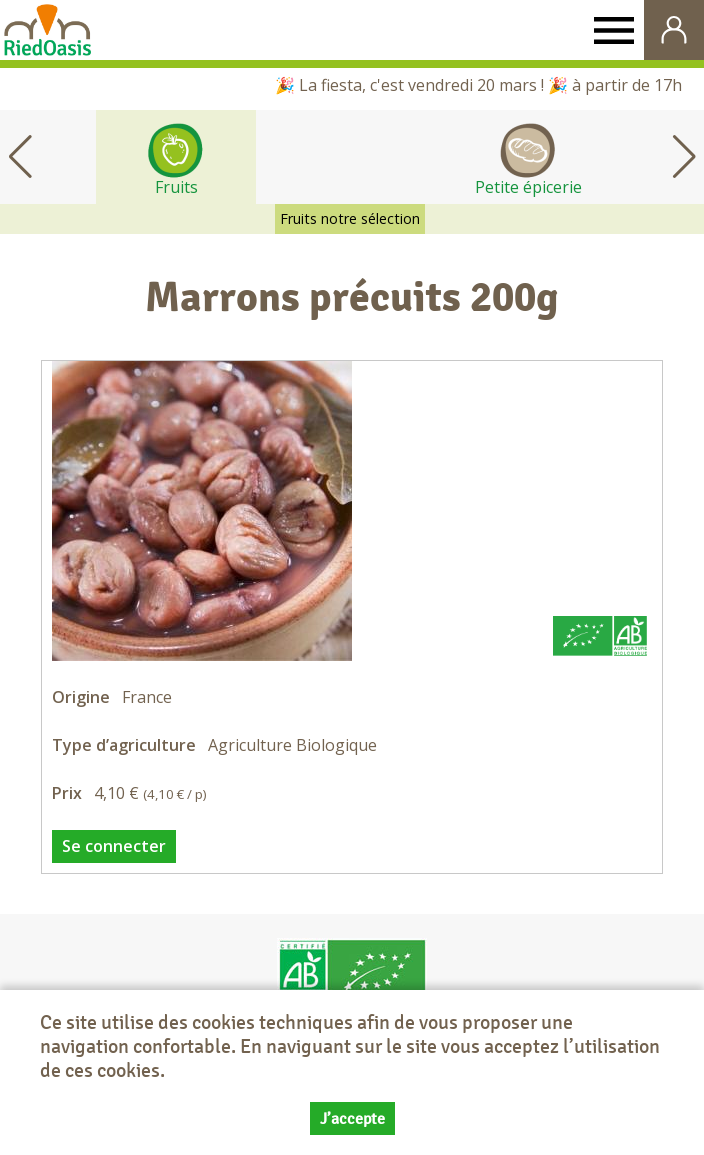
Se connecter (114, 846)
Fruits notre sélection (350, 218)
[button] (684, 157)
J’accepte (352, 1119)
